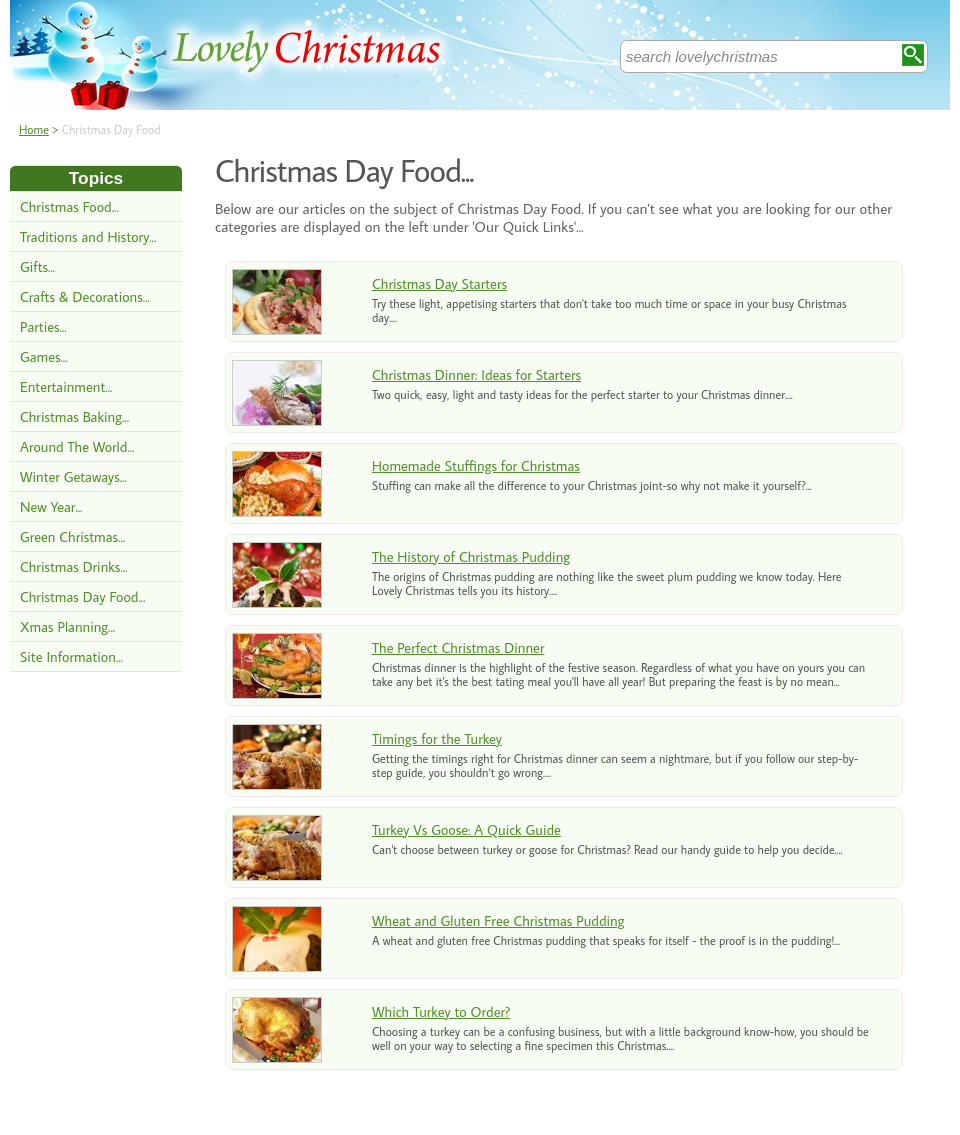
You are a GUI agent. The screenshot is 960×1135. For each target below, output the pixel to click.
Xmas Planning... (67, 626)
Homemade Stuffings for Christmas (476, 465)
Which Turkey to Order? (441, 1011)
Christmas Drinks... (74, 566)
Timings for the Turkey (437, 738)
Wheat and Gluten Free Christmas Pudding (498, 920)
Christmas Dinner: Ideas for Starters (476, 374)
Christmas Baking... (74, 416)
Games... (44, 356)
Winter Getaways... (73, 476)
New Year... (51, 506)
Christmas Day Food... (83, 596)
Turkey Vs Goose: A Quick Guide (466, 829)
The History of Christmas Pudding (471, 556)
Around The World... (77, 446)
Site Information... (71, 656)
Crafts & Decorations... (85, 296)
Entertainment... (66, 386)
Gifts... (37, 266)
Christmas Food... (69, 206)
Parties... (43, 326)
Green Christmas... (72, 536)
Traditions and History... (88, 236)
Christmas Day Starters (439, 283)
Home (34, 129)
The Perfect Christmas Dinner (458, 647)
